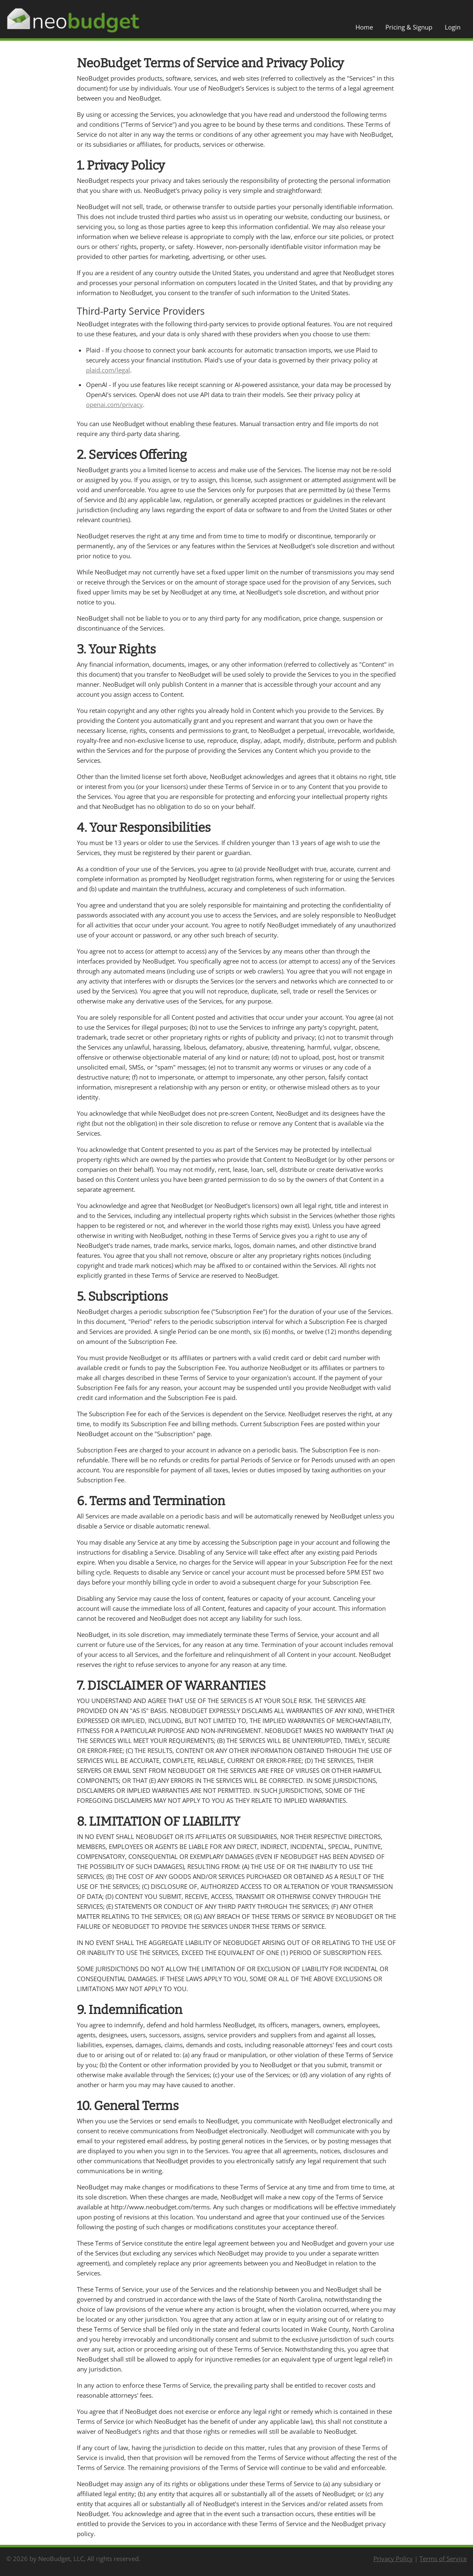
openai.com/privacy (114, 404)
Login (453, 27)
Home (364, 27)
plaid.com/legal (108, 370)
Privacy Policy (393, 2558)
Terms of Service (443, 2558)
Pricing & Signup (408, 27)
